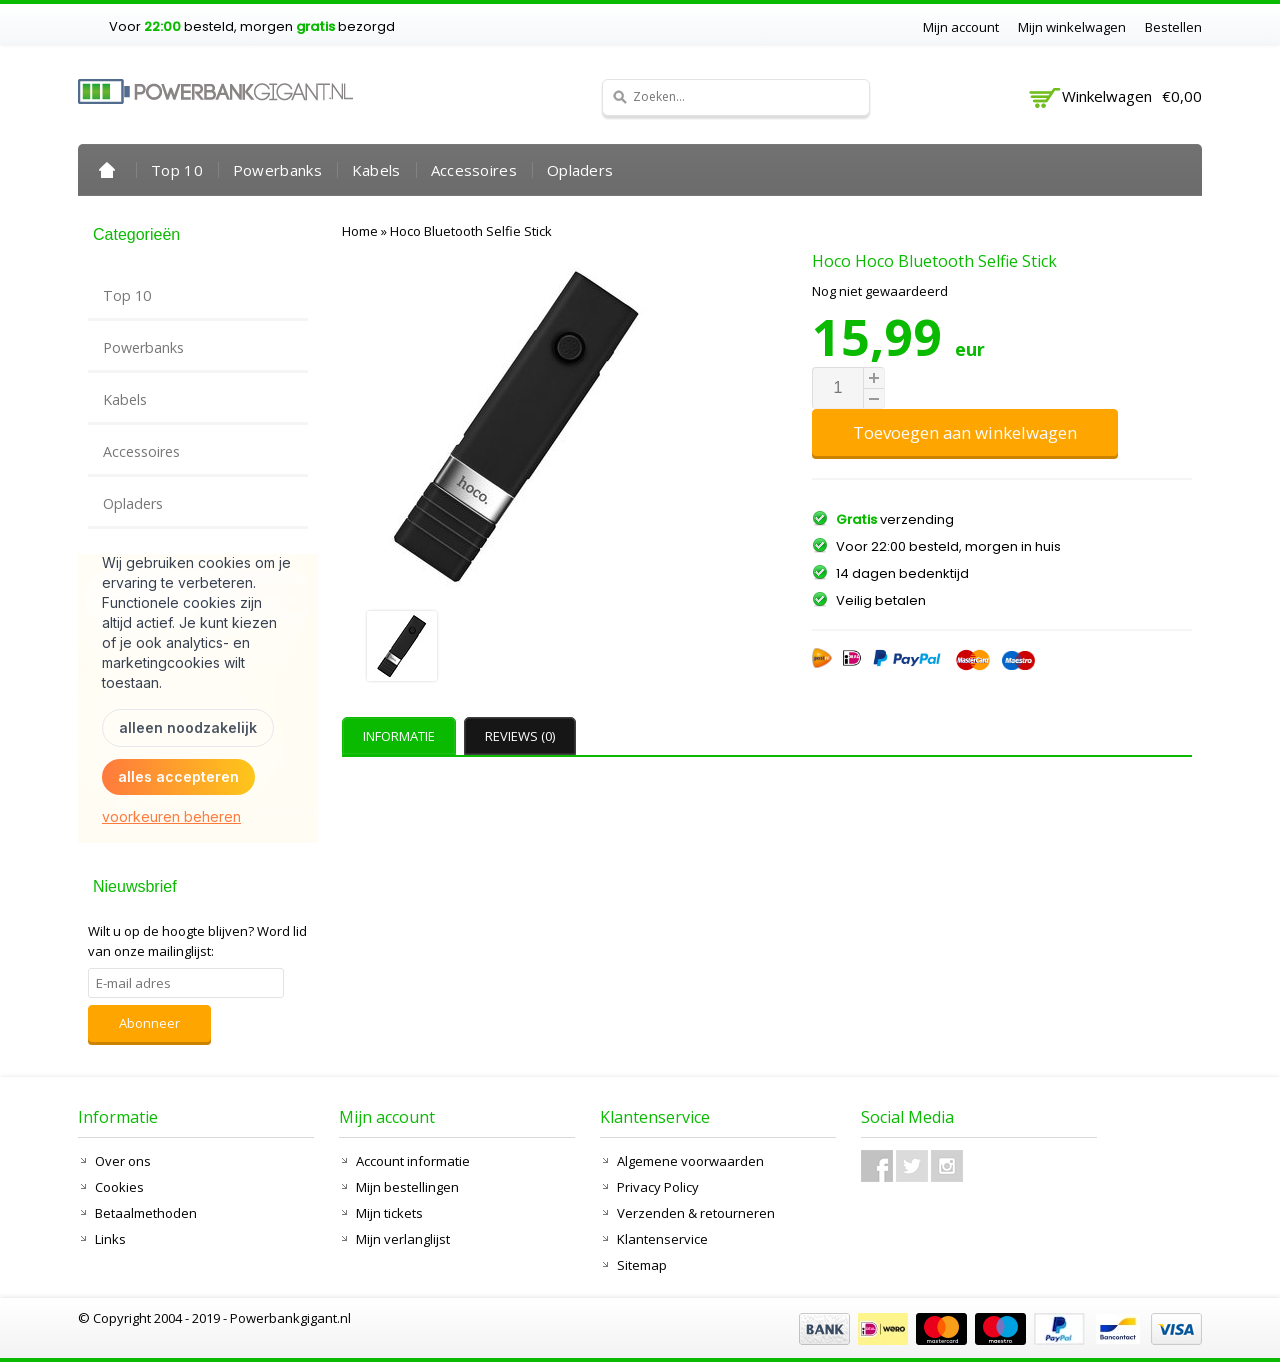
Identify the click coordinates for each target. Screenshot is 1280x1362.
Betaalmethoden (146, 1213)
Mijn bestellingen (407, 1187)
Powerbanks (277, 170)
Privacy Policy (658, 1187)
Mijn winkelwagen (1072, 27)
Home (107, 170)
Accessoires (474, 170)
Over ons (123, 1161)
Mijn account (961, 27)
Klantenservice (662, 1239)
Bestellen (1173, 27)
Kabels (376, 170)
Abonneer (149, 1023)
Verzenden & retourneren (696, 1213)
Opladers (580, 170)
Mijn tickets (389, 1213)
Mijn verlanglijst (403, 1239)
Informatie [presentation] (399, 736)
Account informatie (413, 1161)
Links (110, 1239)
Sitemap (642, 1265)
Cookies (119, 1187)
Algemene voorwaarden (690, 1161)
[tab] (401, 736)
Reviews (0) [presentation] (520, 736)
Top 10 (177, 170)
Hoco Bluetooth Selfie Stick (471, 231)
